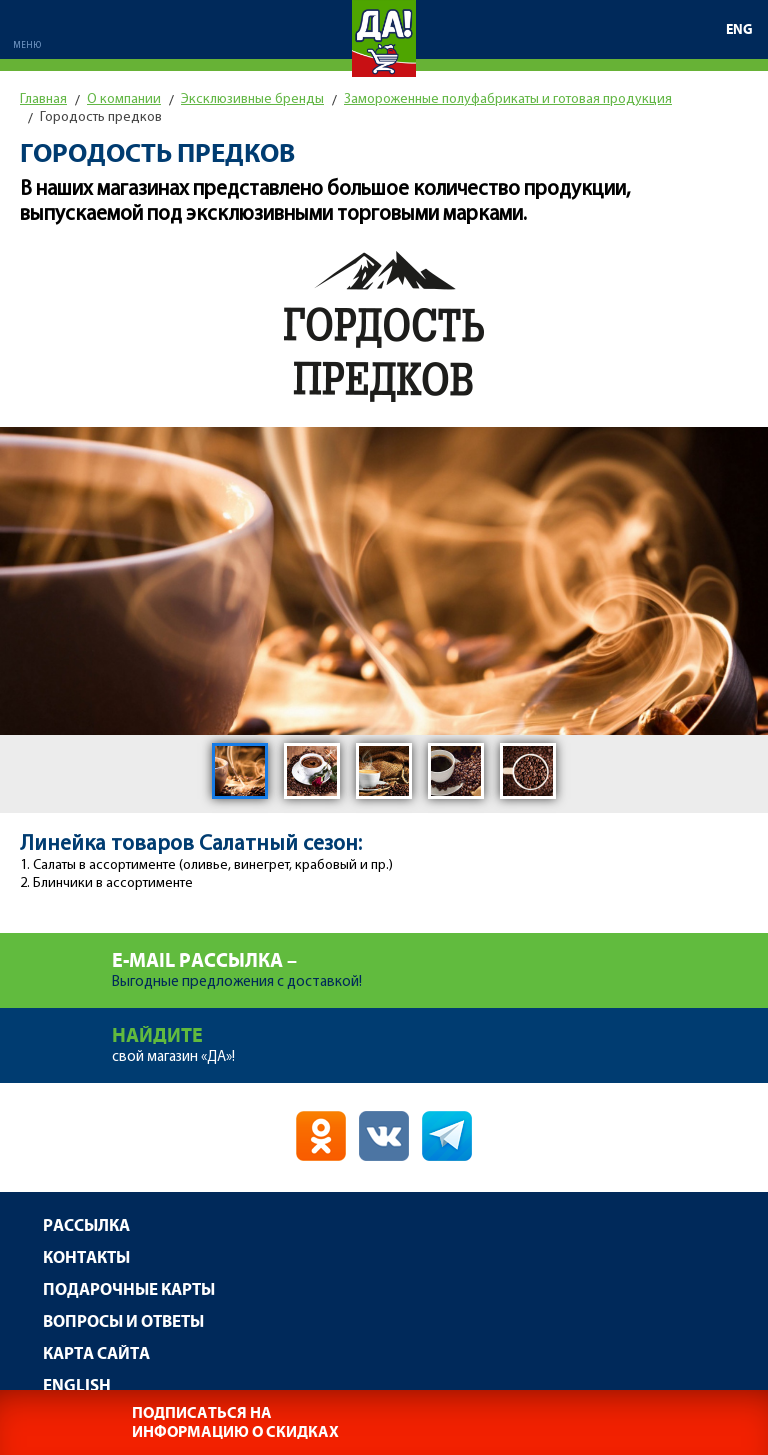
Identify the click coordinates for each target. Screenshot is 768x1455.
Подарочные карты (129, 1290)
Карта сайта (96, 1354)
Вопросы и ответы (123, 1322)
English (77, 1386)
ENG (739, 30)
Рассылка (86, 1226)
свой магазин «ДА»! (440, 1036)
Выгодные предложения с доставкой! (440, 961)
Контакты (86, 1258)
